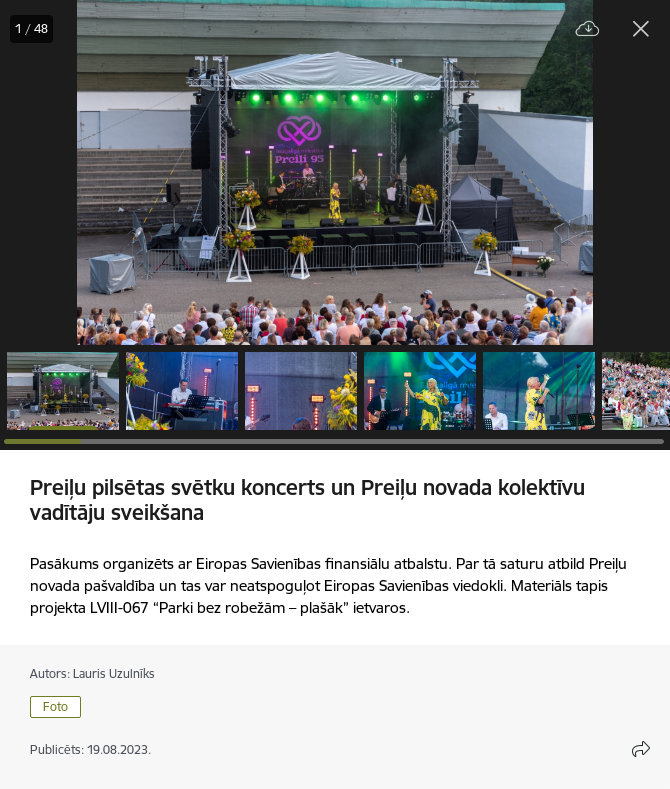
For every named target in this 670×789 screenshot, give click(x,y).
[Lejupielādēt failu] (588, 29)
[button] (63, 391)
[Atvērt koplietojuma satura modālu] (641, 749)
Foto (55, 706)
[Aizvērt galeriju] (641, 29)
